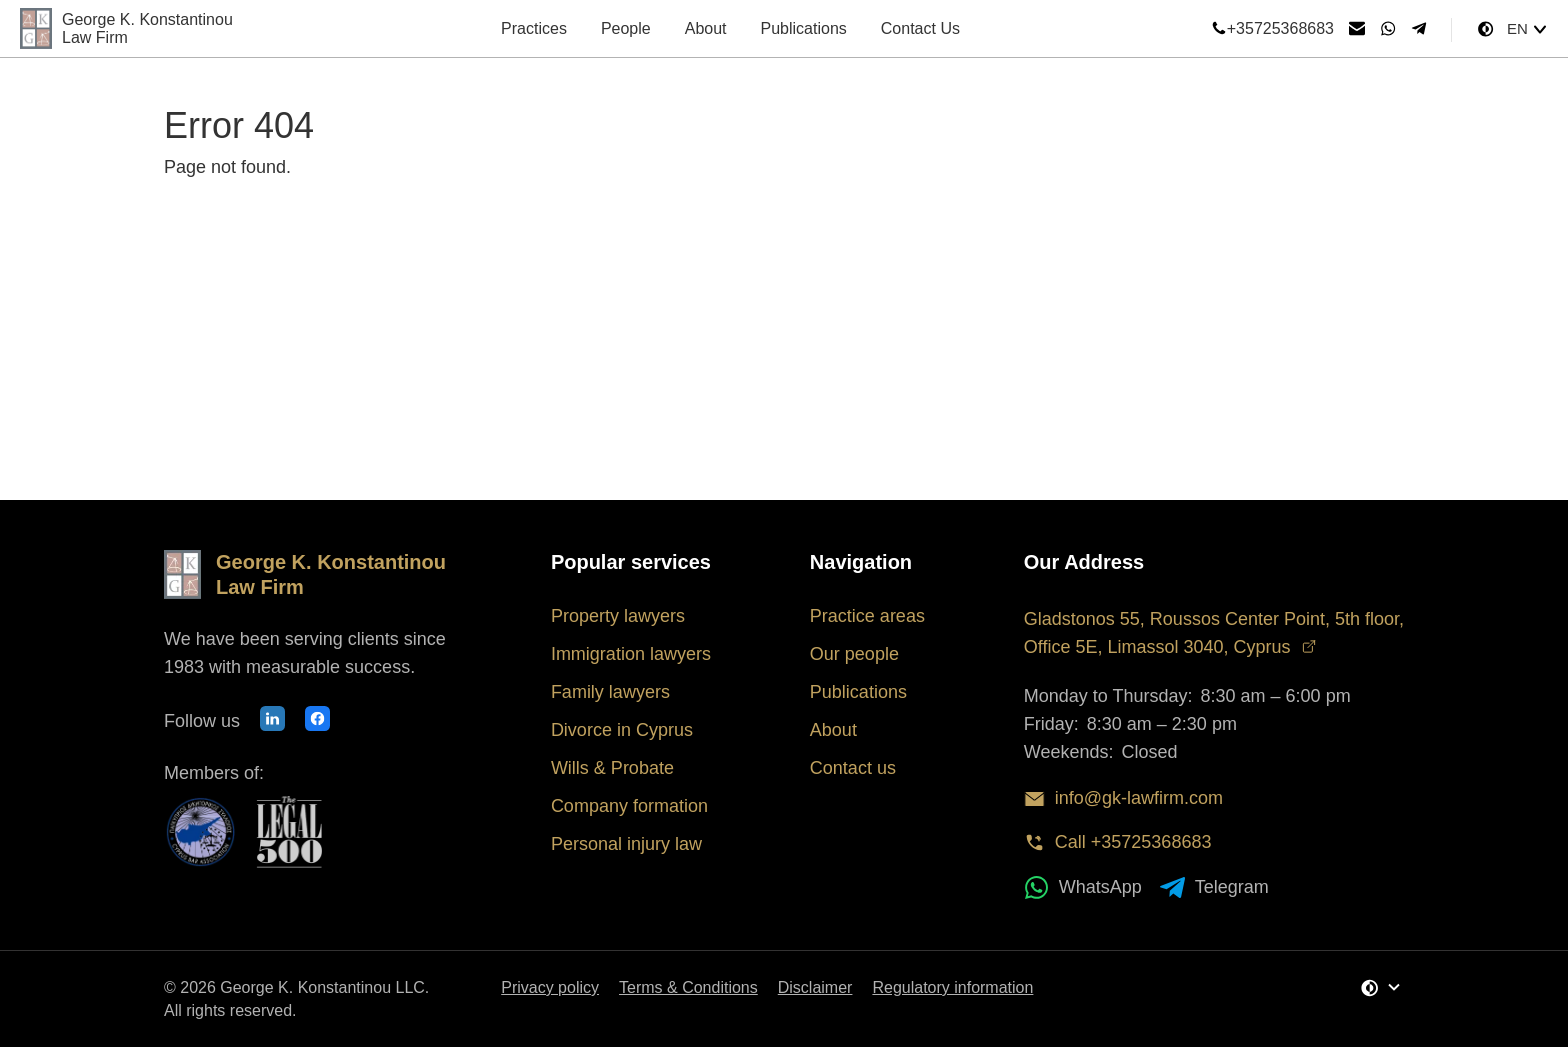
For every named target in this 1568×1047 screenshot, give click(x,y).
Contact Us (920, 28)
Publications (804, 28)
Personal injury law (626, 844)
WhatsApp (1083, 887)
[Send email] (1357, 29)
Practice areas (867, 616)
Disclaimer (815, 987)
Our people (854, 654)
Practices (534, 28)
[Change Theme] (1485, 29)
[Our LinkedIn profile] (272, 721)
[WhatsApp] (1388, 29)
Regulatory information (952, 987)
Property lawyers (618, 616)
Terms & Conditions (688, 987)
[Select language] (1527, 29)
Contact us (853, 768)
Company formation (629, 806)
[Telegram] (1419, 29)
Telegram (1214, 887)
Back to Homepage (271, 225)
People (626, 28)
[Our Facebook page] (317, 721)
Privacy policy (550, 987)
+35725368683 (1272, 29)
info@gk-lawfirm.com (1123, 798)
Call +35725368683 (1118, 842)
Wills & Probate (612, 768)
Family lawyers (610, 692)
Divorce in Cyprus (622, 730)
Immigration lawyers (631, 654)
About (706, 28)
